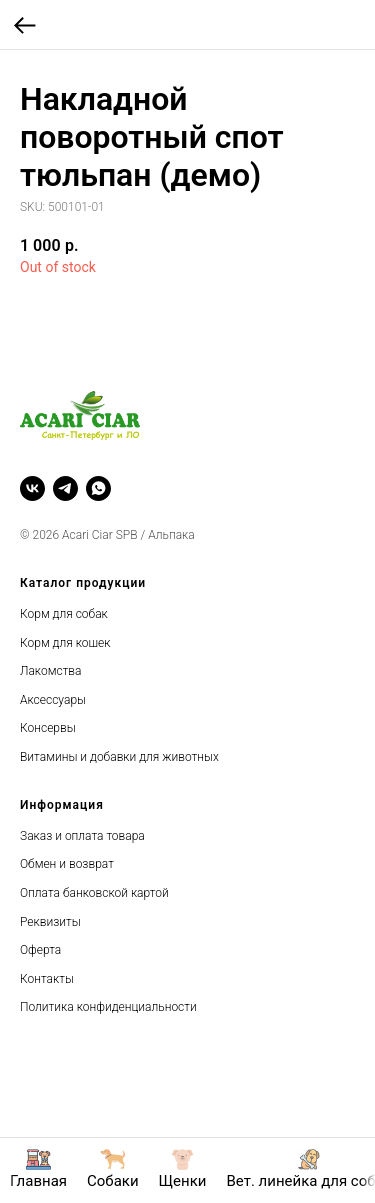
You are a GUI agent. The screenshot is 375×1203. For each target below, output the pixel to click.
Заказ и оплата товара (82, 836)
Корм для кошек (65, 643)
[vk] (32, 488)
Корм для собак (64, 614)
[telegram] (65, 488)
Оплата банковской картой (94, 893)
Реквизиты (50, 922)
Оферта (40, 950)
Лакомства (50, 671)
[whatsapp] (98, 488)
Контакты (47, 979)
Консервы (48, 728)
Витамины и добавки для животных (119, 757)
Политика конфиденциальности (108, 1007)
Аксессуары (53, 700)
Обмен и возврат (67, 864)
